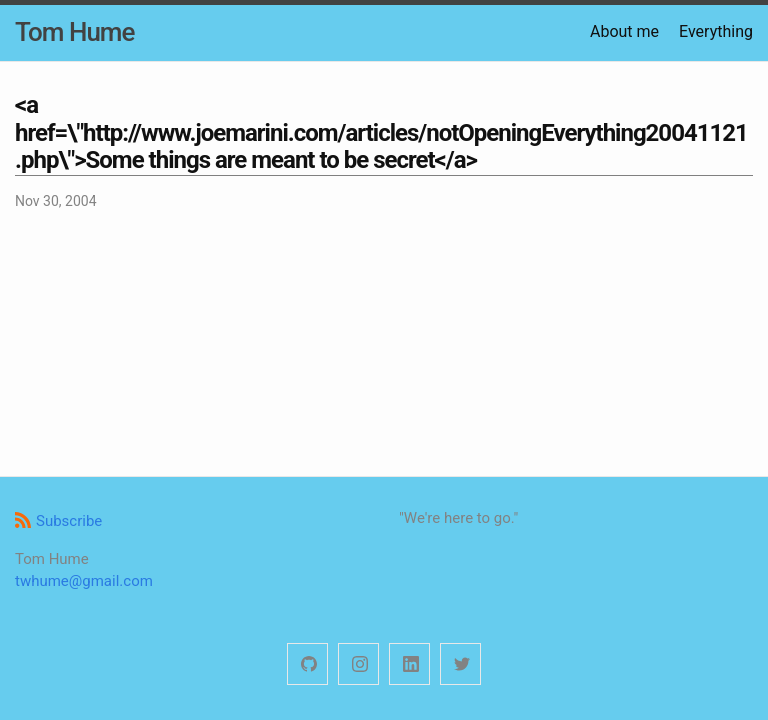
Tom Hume (74, 32)
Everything (716, 31)
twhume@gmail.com (84, 581)
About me (624, 31)
